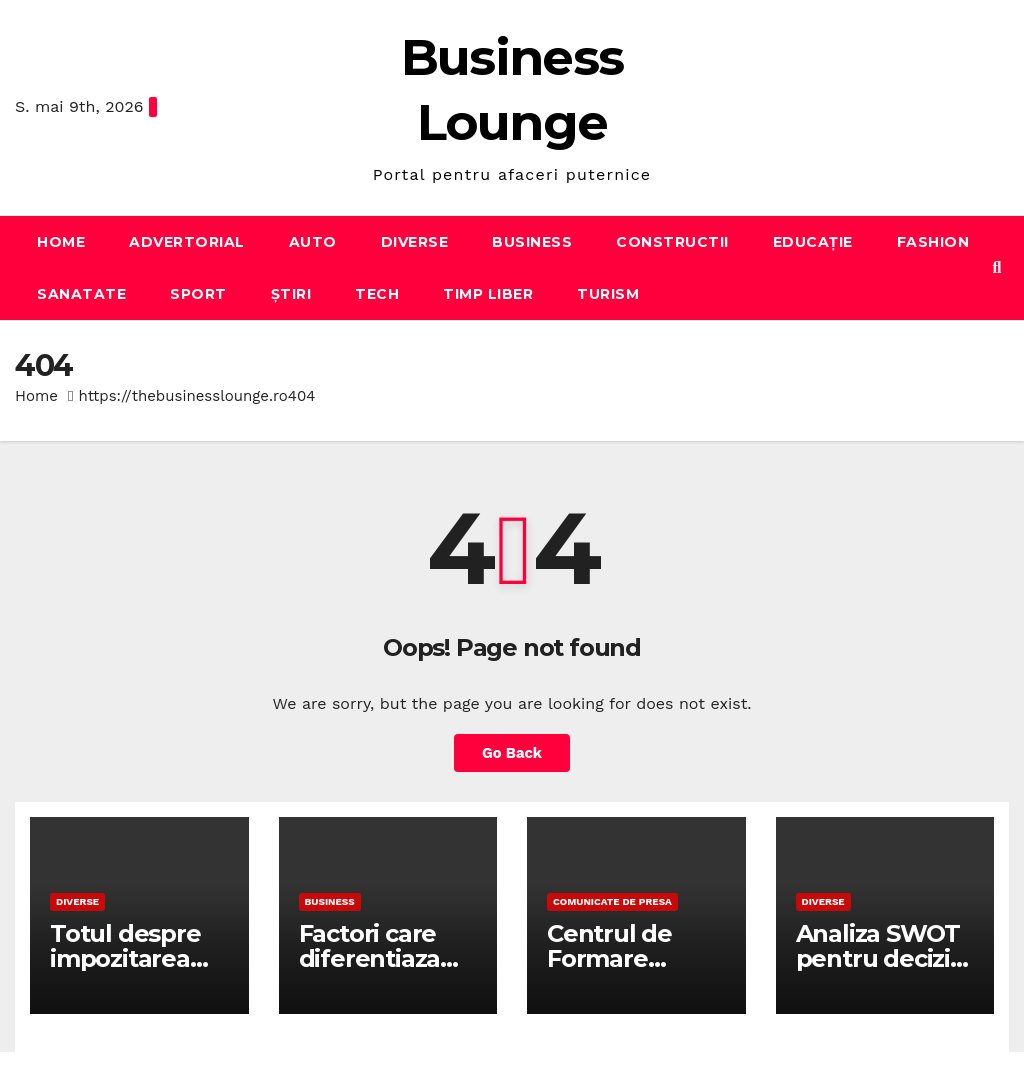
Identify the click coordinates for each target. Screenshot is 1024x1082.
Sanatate (81, 294)
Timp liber (488, 294)
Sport (198, 294)
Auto (313, 242)
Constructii (672, 242)
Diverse (415, 242)
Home (61, 242)
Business (532, 242)
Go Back (512, 753)
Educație (813, 242)
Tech (377, 294)
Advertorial (187, 242)
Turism (608, 294)
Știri (291, 294)
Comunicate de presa (612, 901)
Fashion (933, 242)
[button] (997, 267)
